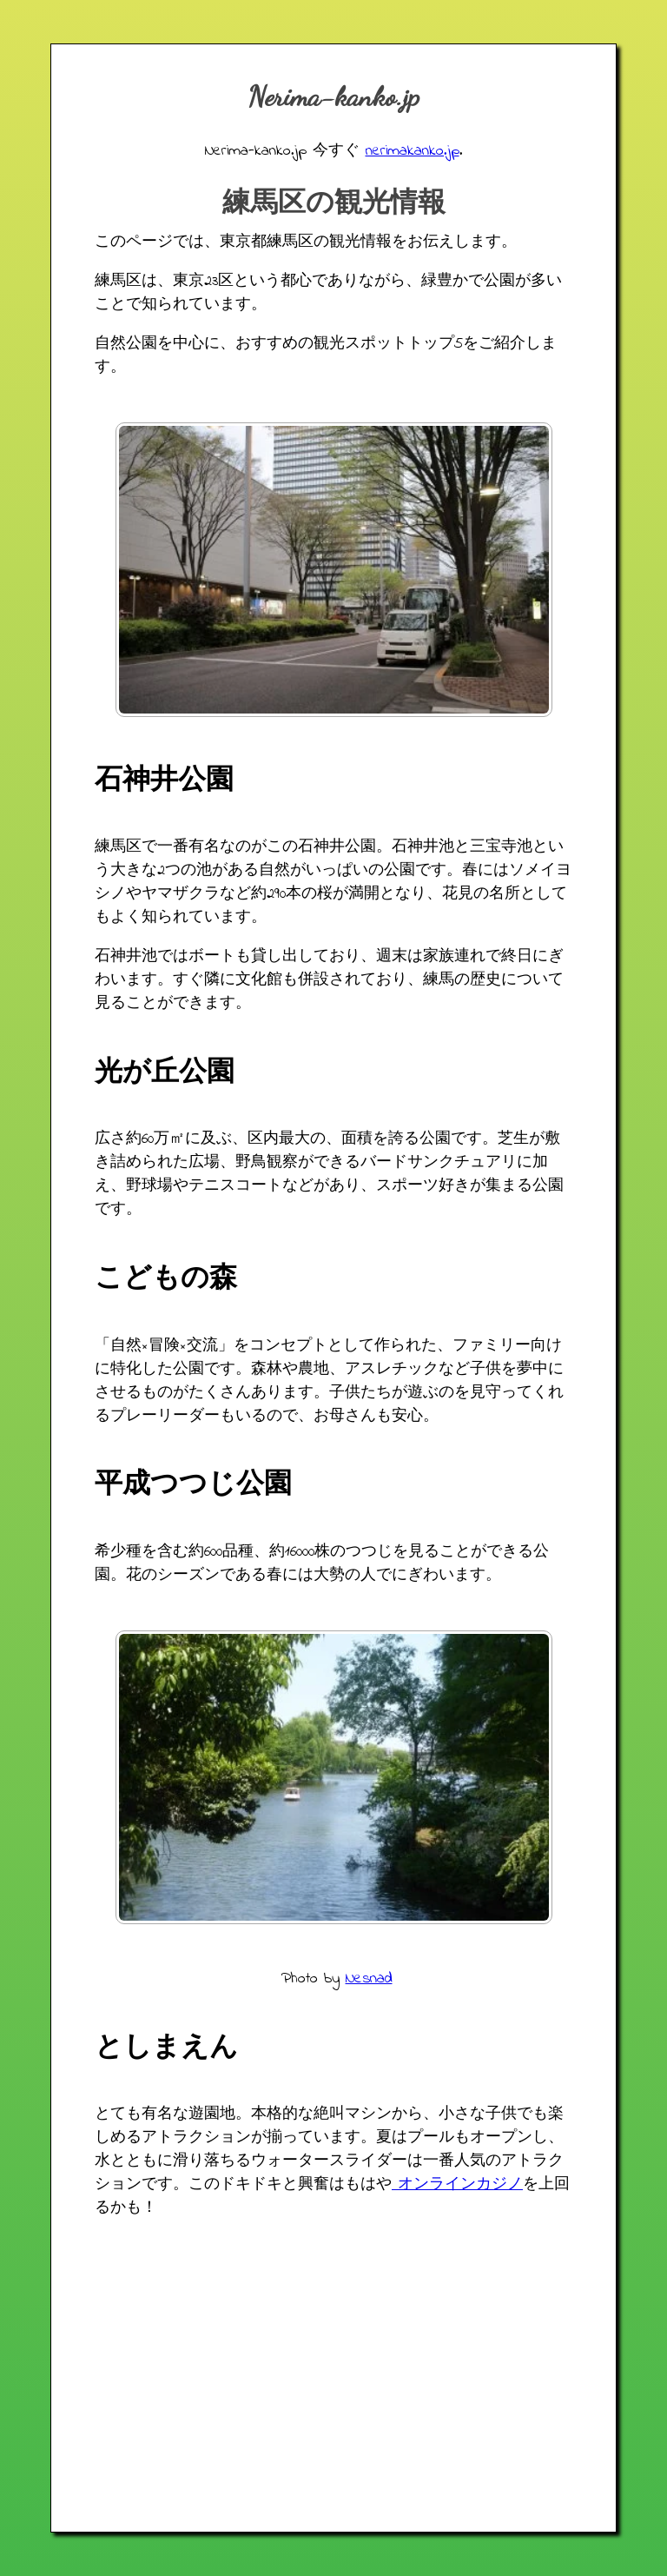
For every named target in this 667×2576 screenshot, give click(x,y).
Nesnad (369, 1979)
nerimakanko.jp (412, 151)
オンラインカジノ (457, 2185)
